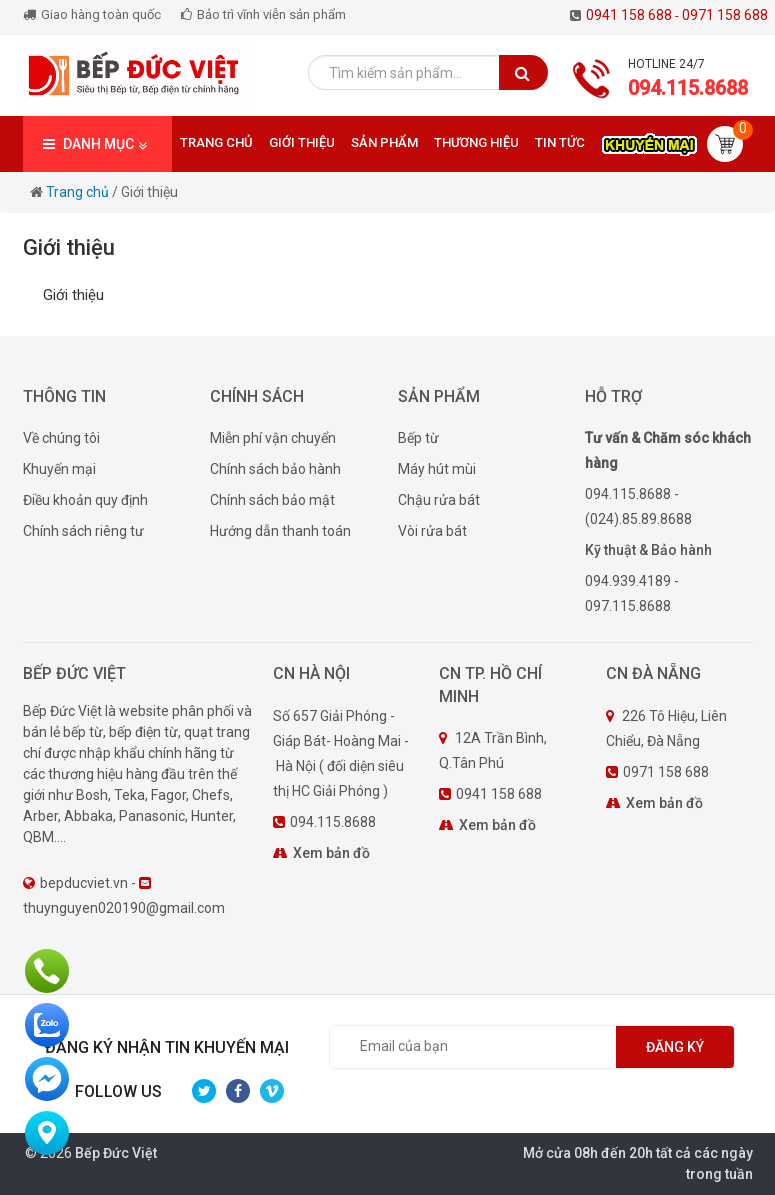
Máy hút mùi (437, 469)
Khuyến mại (59, 469)
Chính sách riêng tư (83, 531)
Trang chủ (216, 142)
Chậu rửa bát (439, 500)
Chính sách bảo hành (275, 469)
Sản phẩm (384, 142)
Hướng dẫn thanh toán (280, 531)
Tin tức (560, 142)
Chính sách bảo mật (272, 500)
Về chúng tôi (61, 438)
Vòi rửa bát (432, 531)
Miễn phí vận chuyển (273, 438)
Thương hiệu (476, 142)
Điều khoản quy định (85, 500)
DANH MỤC (97, 144)
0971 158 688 (725, 15)
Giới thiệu (302, 142)
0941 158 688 (634, 15)
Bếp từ (418, 438)
